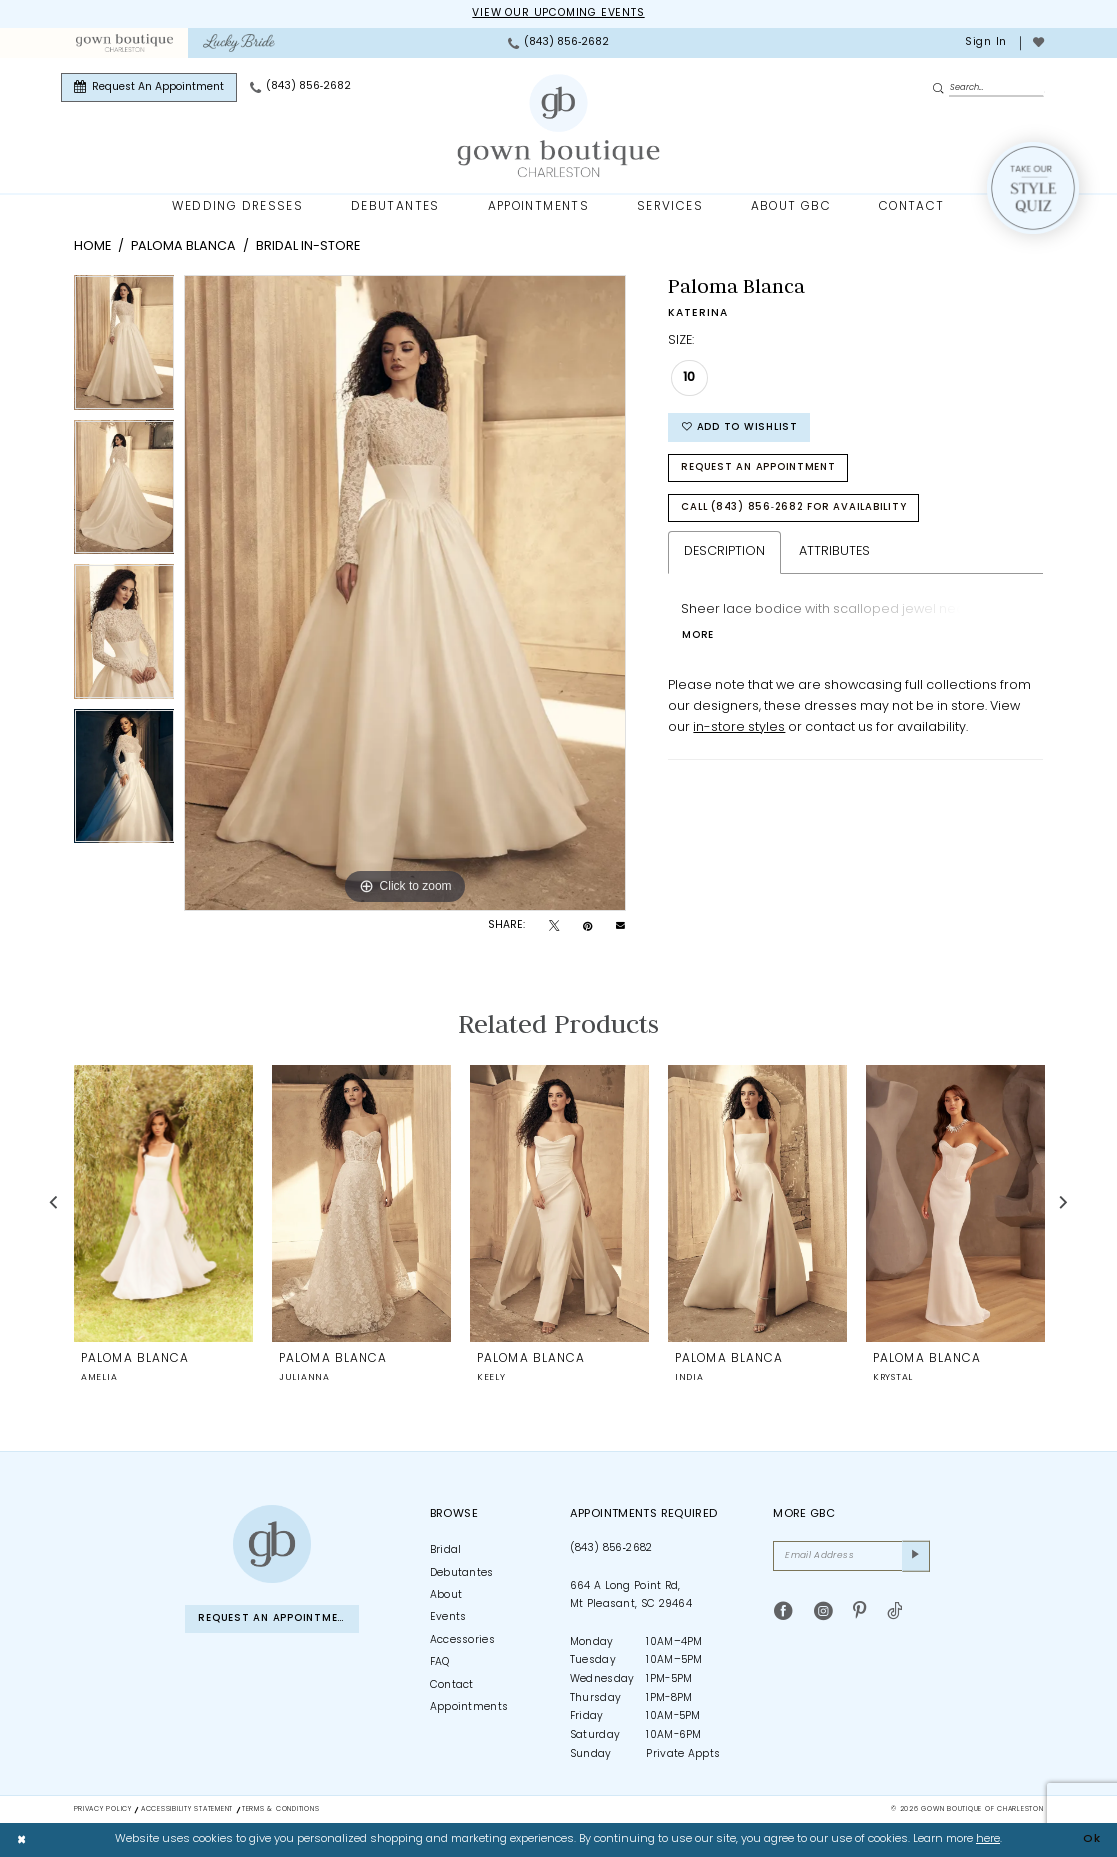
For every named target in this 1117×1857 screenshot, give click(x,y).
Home (92, 246)
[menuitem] (124, 43)
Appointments (469, 1707)
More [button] (698, 635)
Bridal (446, 1550)
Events (448, 1617)
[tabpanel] (124, 347)
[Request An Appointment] (149, 87)
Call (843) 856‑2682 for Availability (793, 507)
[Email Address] (851, 1556)
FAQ (440, 1662)
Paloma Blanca (183, 246)
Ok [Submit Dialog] (1092, 1839)
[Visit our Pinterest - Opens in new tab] (859, 1612)
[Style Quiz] (1033, 188)
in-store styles (739, 727)
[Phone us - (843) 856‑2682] (558, 43)
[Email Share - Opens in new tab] (620, 926)
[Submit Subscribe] (916, 1556)
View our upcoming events (558, 13)
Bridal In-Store (308, 246)
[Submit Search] (941, 88)
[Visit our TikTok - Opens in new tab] (894, 1612)
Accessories (462, 1640)
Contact (452, 1685)
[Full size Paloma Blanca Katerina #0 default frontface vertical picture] (405, 593)
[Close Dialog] (22, 1840)
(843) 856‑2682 (611, 1548)
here (988, 1839)
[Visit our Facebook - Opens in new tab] (783, 1612)
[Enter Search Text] (988, 87)
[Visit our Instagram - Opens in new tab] (823, 1612)
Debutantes (462, 1573)
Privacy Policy (103, 1809)
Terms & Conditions (280, 1809)
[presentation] (163, 1202)
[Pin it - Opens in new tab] (587, 927)
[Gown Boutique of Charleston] (272, 1544)
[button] (984, 43)
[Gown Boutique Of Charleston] (558, 126)
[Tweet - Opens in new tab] (554, 927)
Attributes (834, 551)
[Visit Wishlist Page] (1038, 43)
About (446, 1595)
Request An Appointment (758, 467)
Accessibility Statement (187, 1809)
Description (724, 551)
